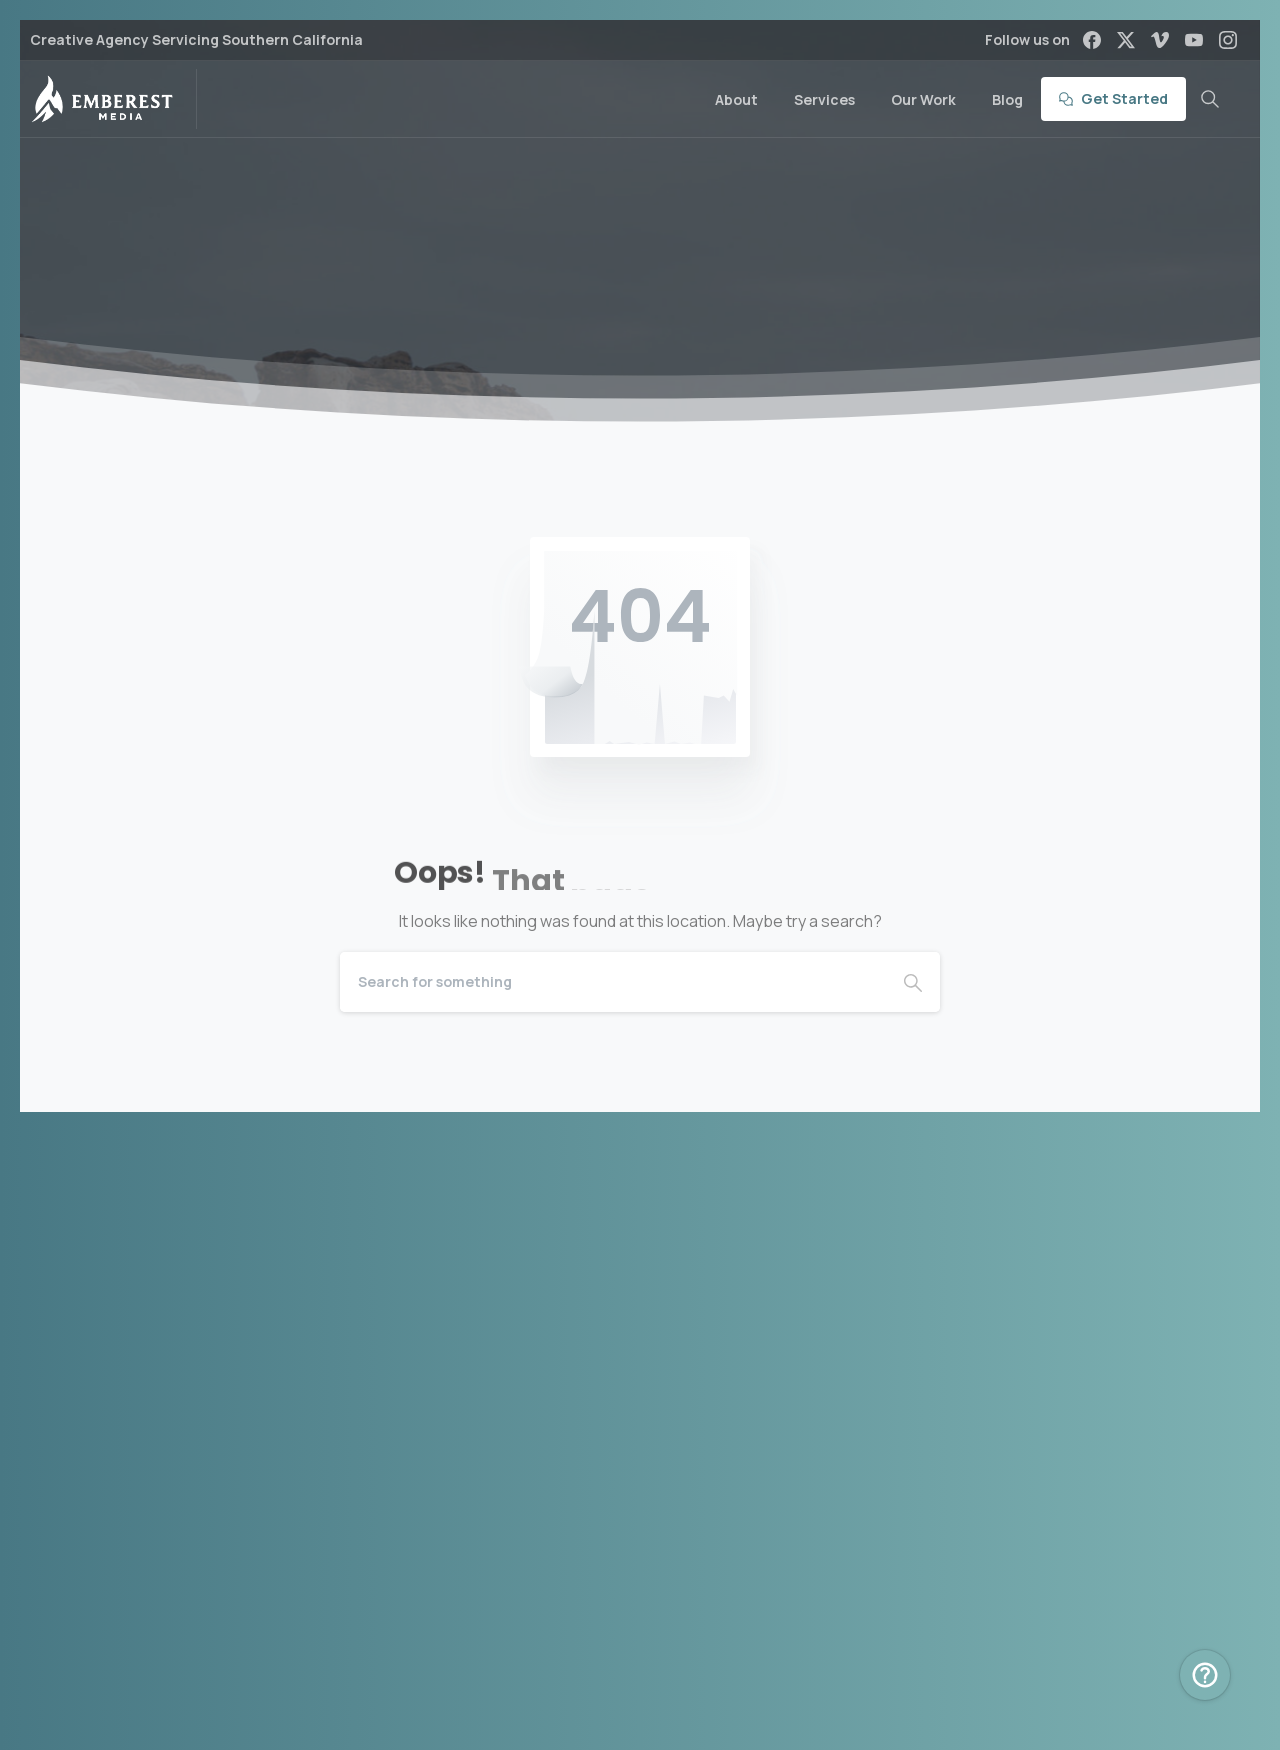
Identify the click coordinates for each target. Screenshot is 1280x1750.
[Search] (613, 982)
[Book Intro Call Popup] (1205, 1675)
